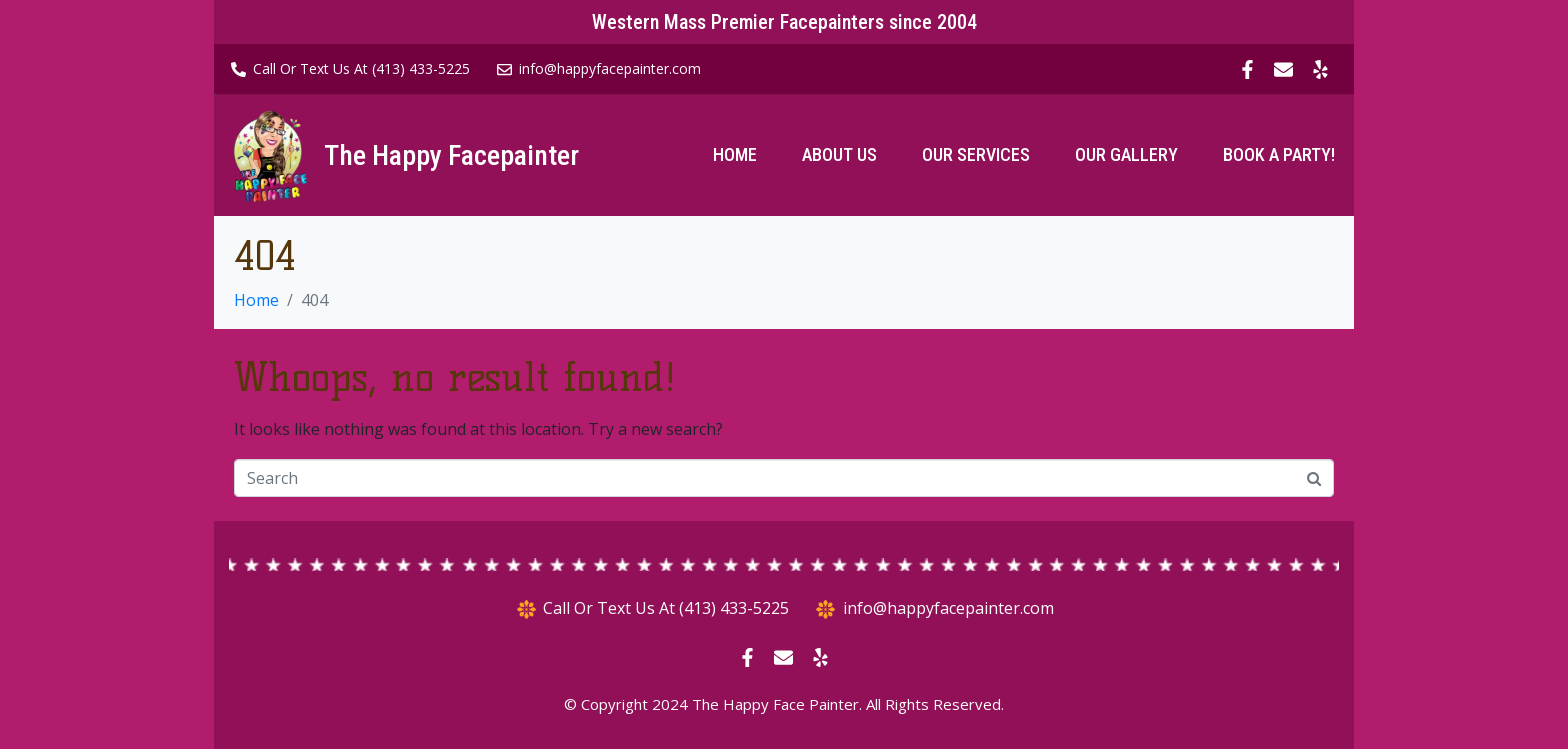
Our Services (976, 154)
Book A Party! (1279, 154)
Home (735, 154)
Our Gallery (1126, 154)
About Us (839, 154)
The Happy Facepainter (451, 155)
